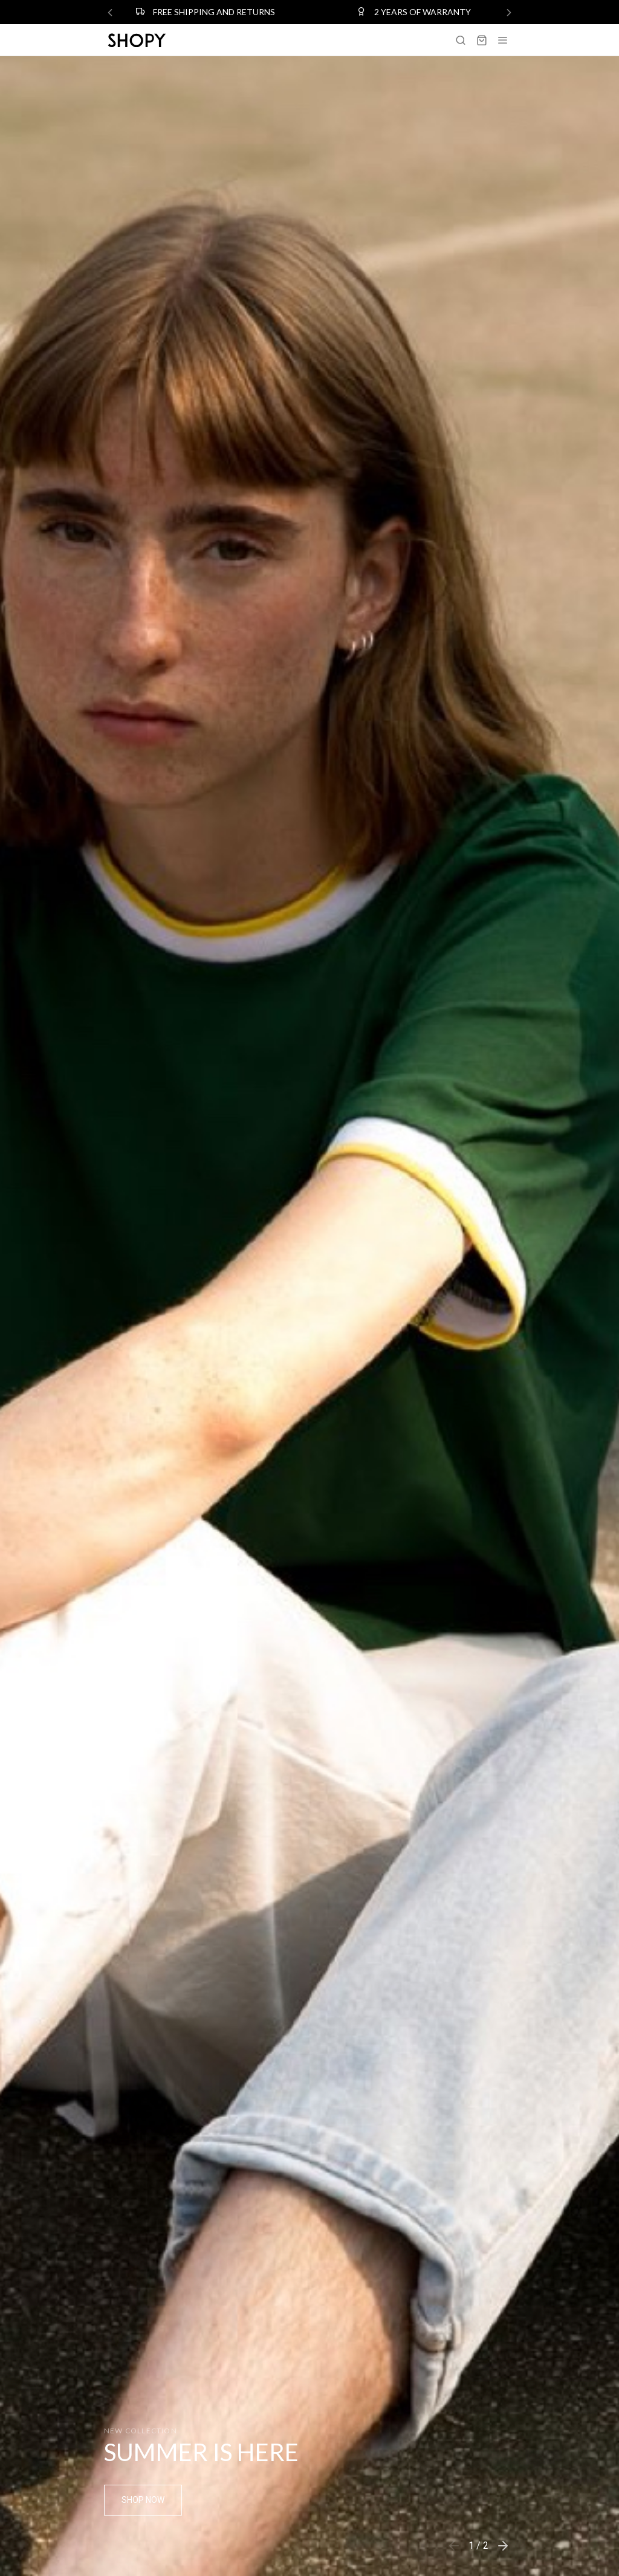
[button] (503, 2546)
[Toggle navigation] (503, 40)
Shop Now (143, 2500)
